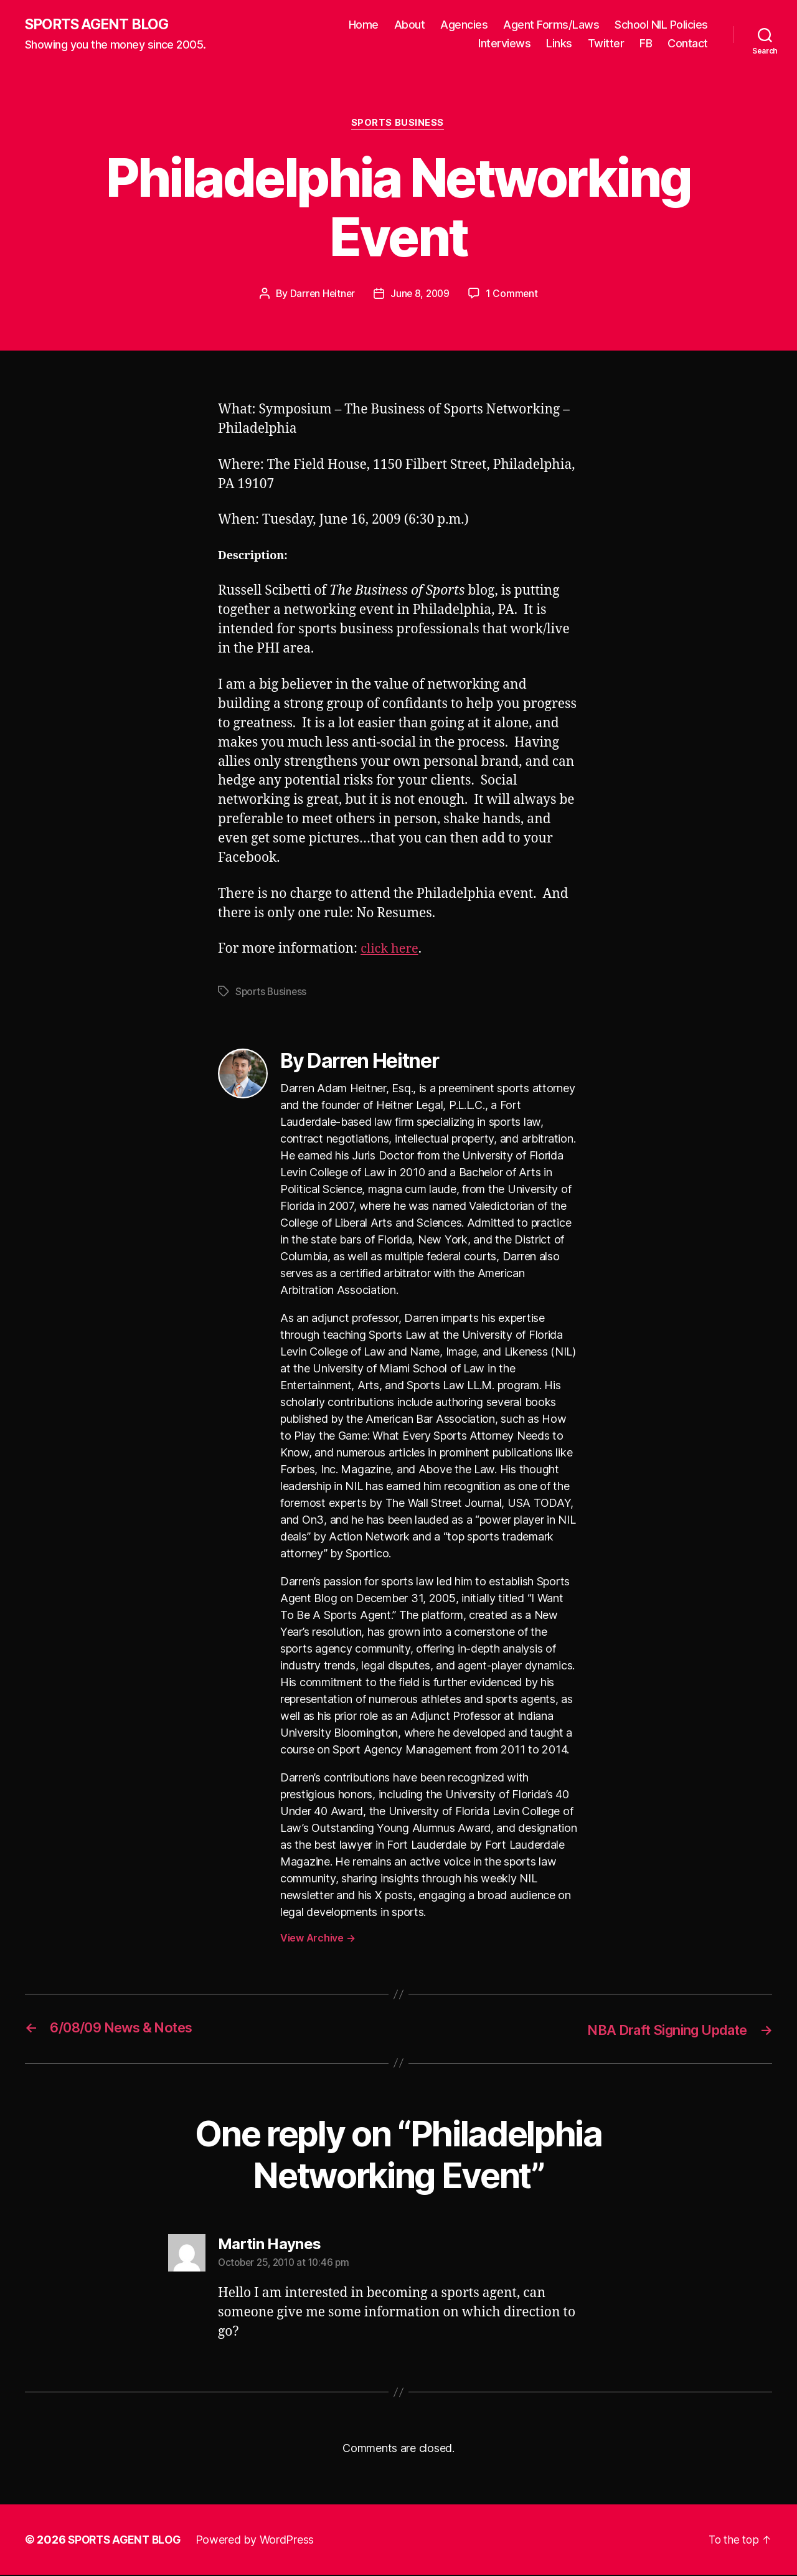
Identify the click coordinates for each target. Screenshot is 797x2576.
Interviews (504, 43)
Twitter (606, 43)
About (409, 25)
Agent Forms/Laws (551, 25)
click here (391, 949)
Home (364, 25)
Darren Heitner (321, 295)
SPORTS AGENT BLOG (100, 24)
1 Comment (514, 295)
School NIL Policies (661, 25)
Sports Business (398, 124)
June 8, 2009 (420, 295)
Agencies (464, 25)
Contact (687, 43)
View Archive (317, 1939)
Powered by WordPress (260, 2540)
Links (559, 43)
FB (645, 43)
